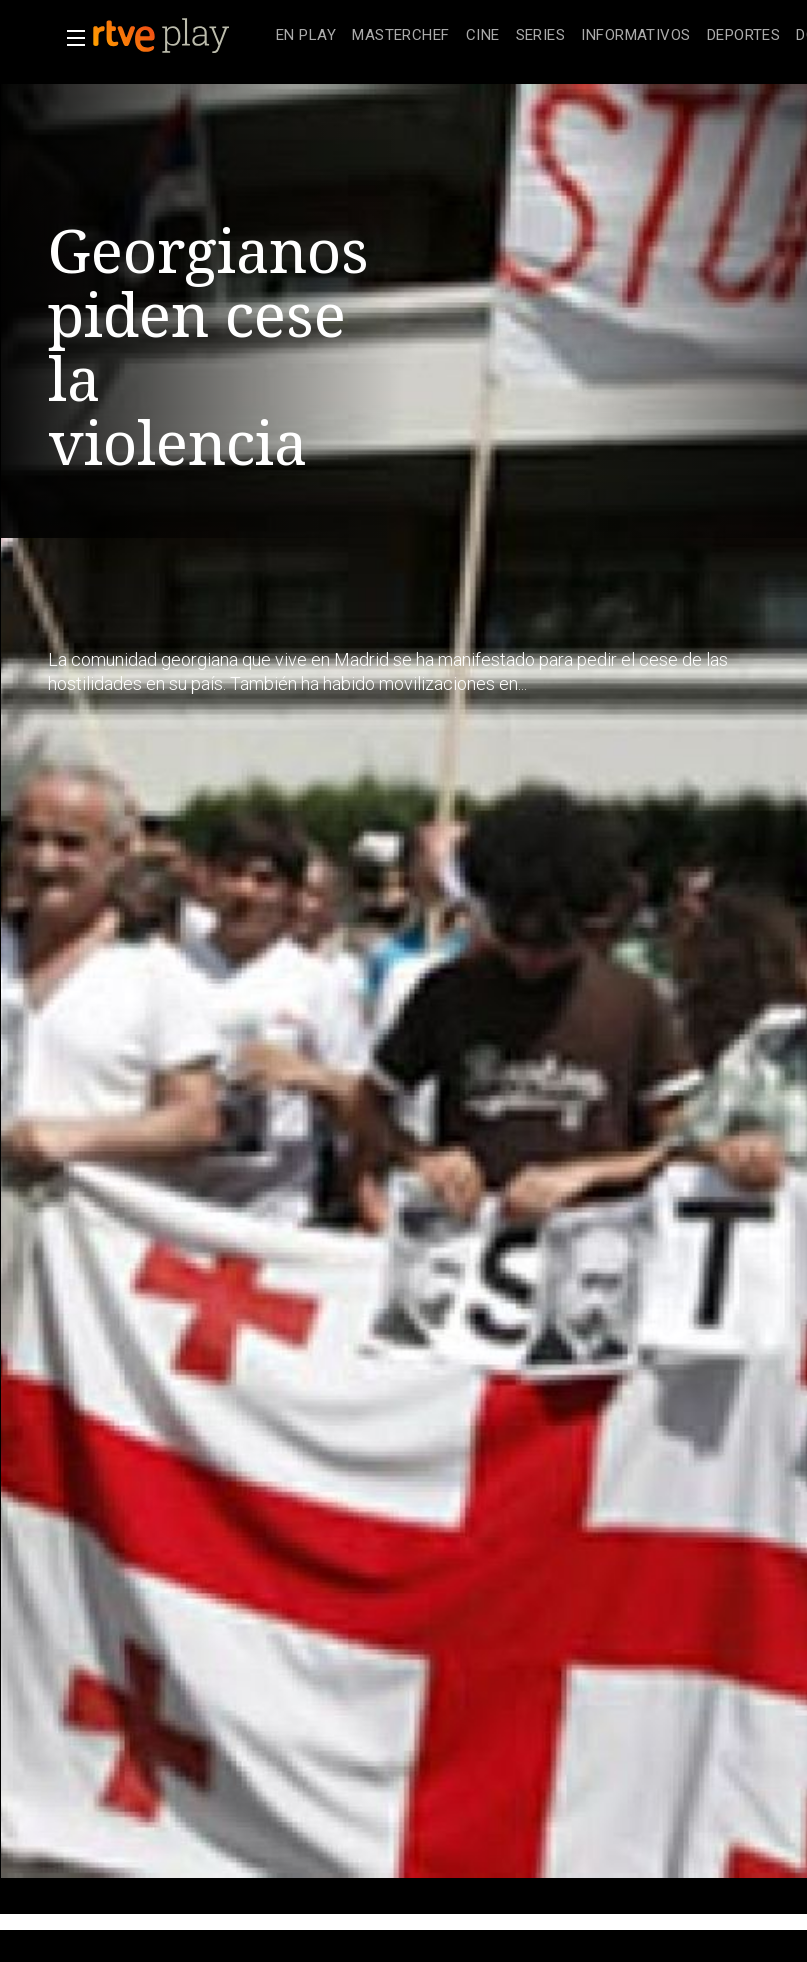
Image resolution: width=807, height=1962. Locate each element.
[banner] (180, 36)
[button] (70, 38)
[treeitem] (306, 36)
